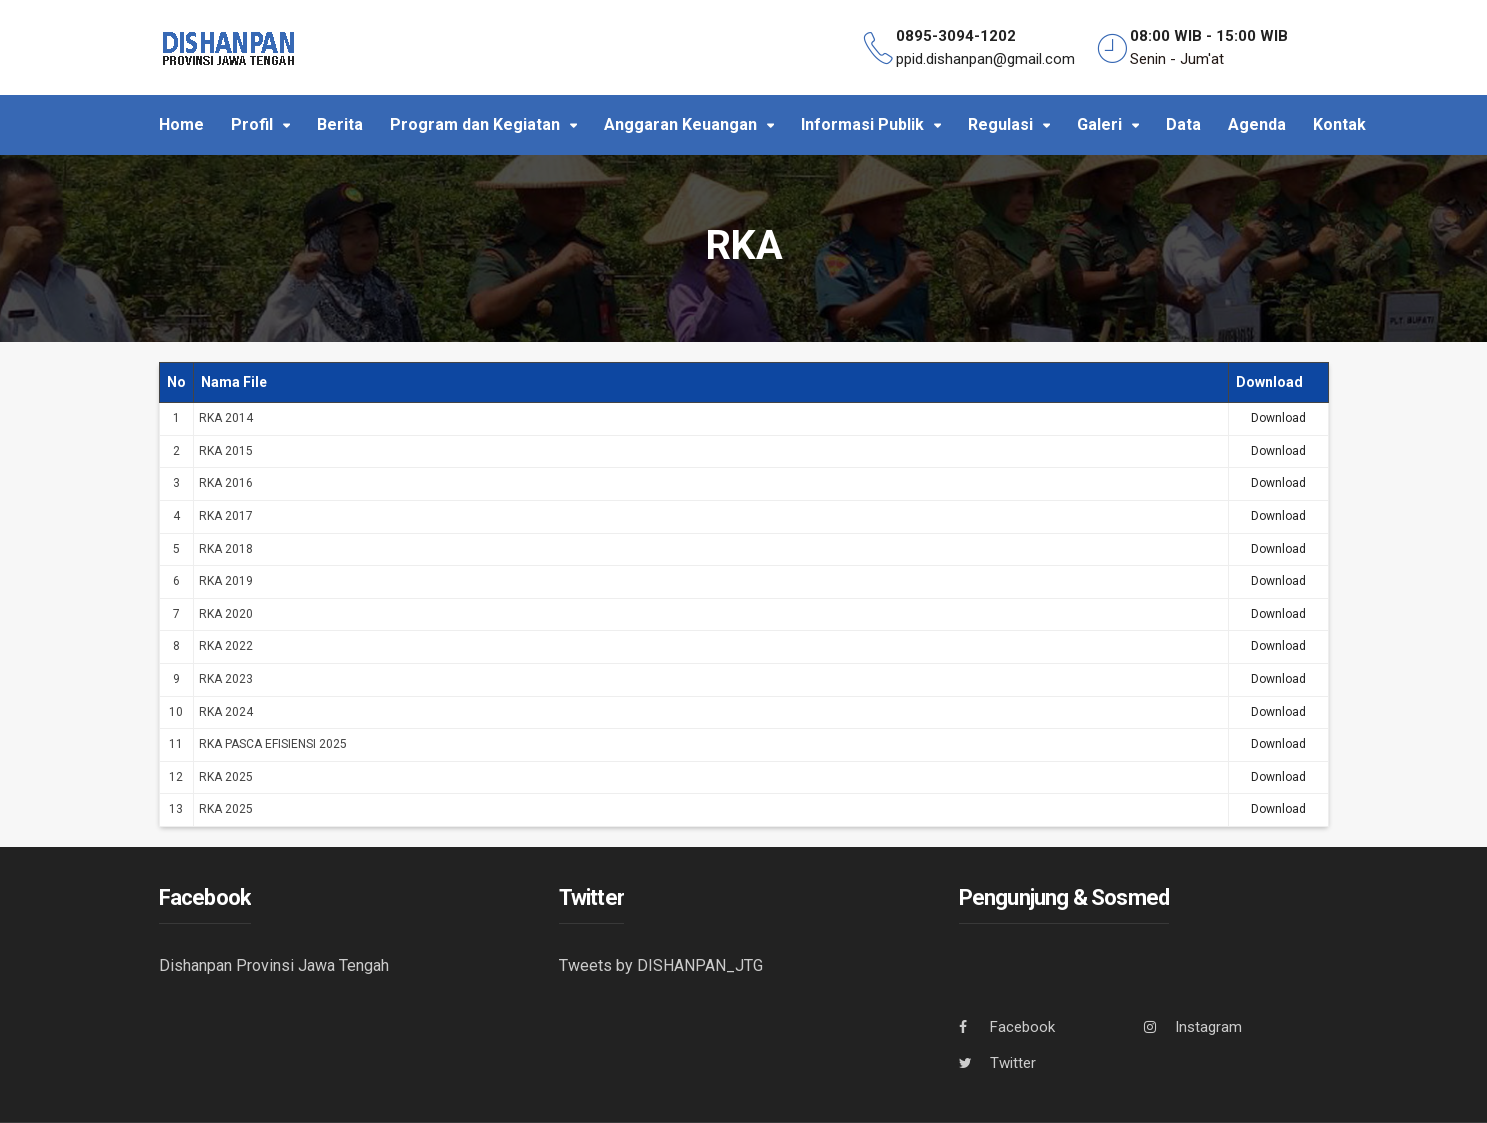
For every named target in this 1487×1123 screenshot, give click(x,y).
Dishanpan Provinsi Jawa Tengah (274, 965)
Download (1278, 418)
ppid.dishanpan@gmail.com (985, 59)
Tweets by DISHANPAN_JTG (661, 965)
